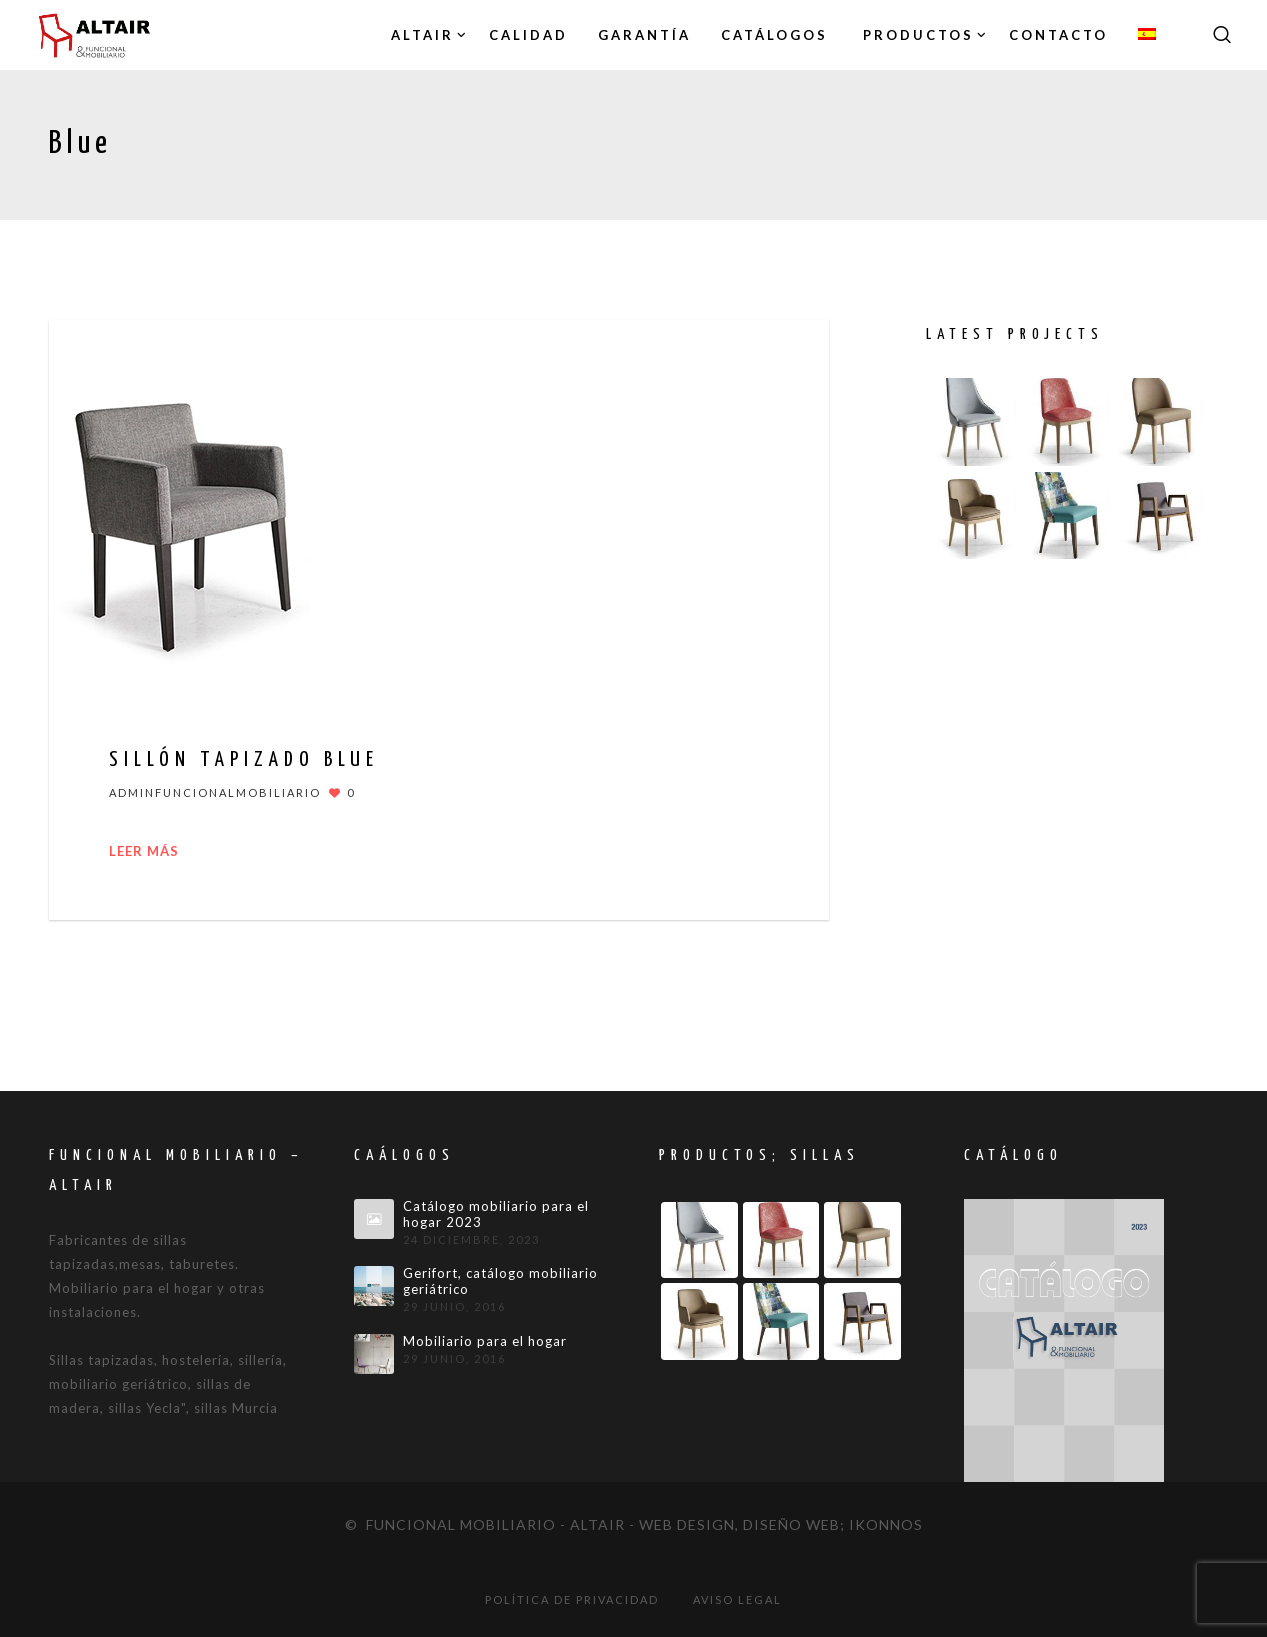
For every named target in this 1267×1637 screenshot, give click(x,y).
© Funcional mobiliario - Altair (485, 1524)
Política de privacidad (572, 1599)
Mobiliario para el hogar (485, 1341)
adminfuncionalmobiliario (215, 792)
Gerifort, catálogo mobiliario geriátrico (500, 1281)
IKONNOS (886, 1524)
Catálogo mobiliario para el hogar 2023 (496, 1214)
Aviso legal (737, 1599)
